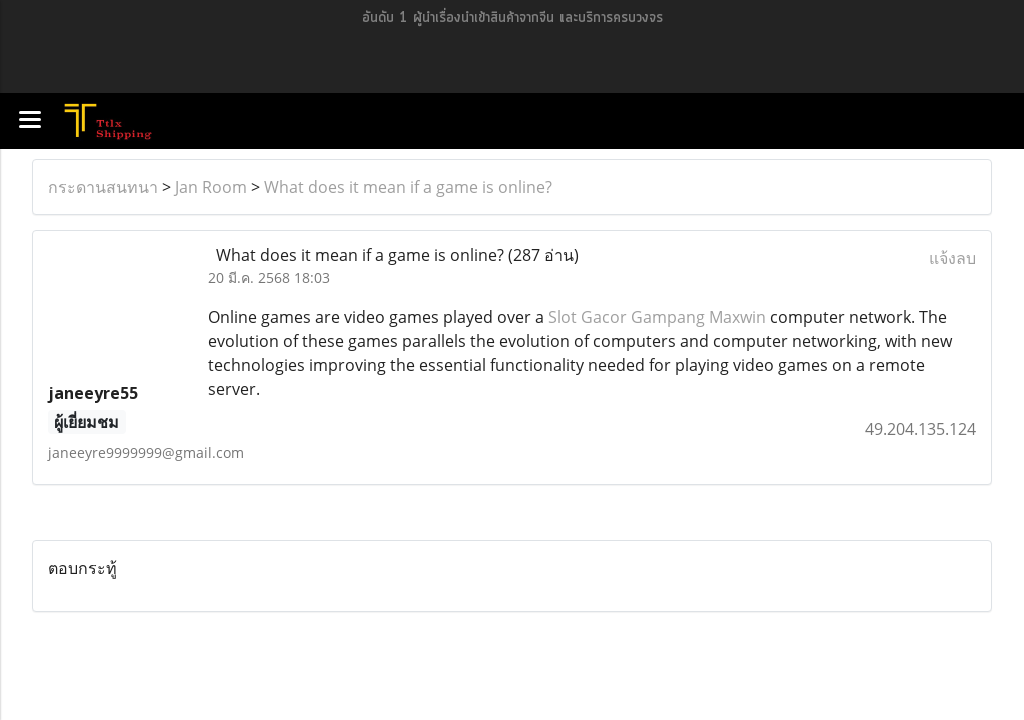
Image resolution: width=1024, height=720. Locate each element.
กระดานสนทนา (103, 187)
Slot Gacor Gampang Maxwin (657, 317)
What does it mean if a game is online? (408, 187)
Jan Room (211, 187)
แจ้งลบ (952, 258)
